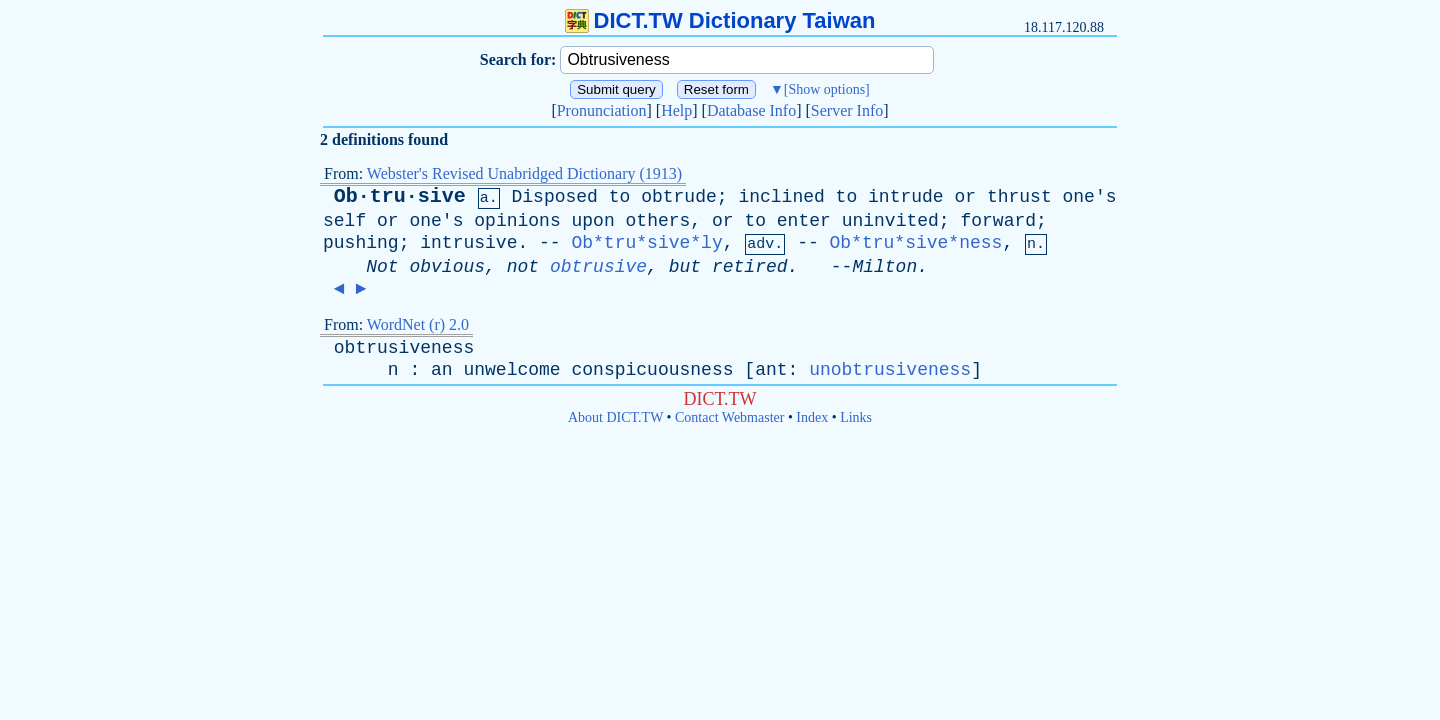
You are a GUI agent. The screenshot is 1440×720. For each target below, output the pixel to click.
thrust (1019, 197)
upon (593, 221)
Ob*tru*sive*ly (646, 243)
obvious (447, 267)
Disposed (554, 197)
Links (856, 417)
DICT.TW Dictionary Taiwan (720, 20)
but (685, 267)
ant (771, 370)
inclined (781, 197)
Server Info (847, 110)
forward (998, 221)
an (442, 370)
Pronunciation (602, 110)
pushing (361, 243)
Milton (884, 267)
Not (382, 267)
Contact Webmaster (729, 417)
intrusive (468, 243)
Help (676, 110)
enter (804, 221)
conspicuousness (652, 370)
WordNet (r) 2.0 (418, 324)
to (620, 197)
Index (812, 417)
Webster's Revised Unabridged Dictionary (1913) (524, 173)
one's (1090, 197)
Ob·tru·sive (400, 196)
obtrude (679, 197)
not (523, 267)
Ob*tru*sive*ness (916, 243)
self (344, 221)
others (658, 221)
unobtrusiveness (890, 370)
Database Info (751, 110)
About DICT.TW (615, 417)
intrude (906, 197)
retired (750, 267)
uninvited (890, 221)
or (965, 197)
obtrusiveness (404, 348)
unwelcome (511, 370)
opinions (517, 221)
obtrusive (598, 267)
